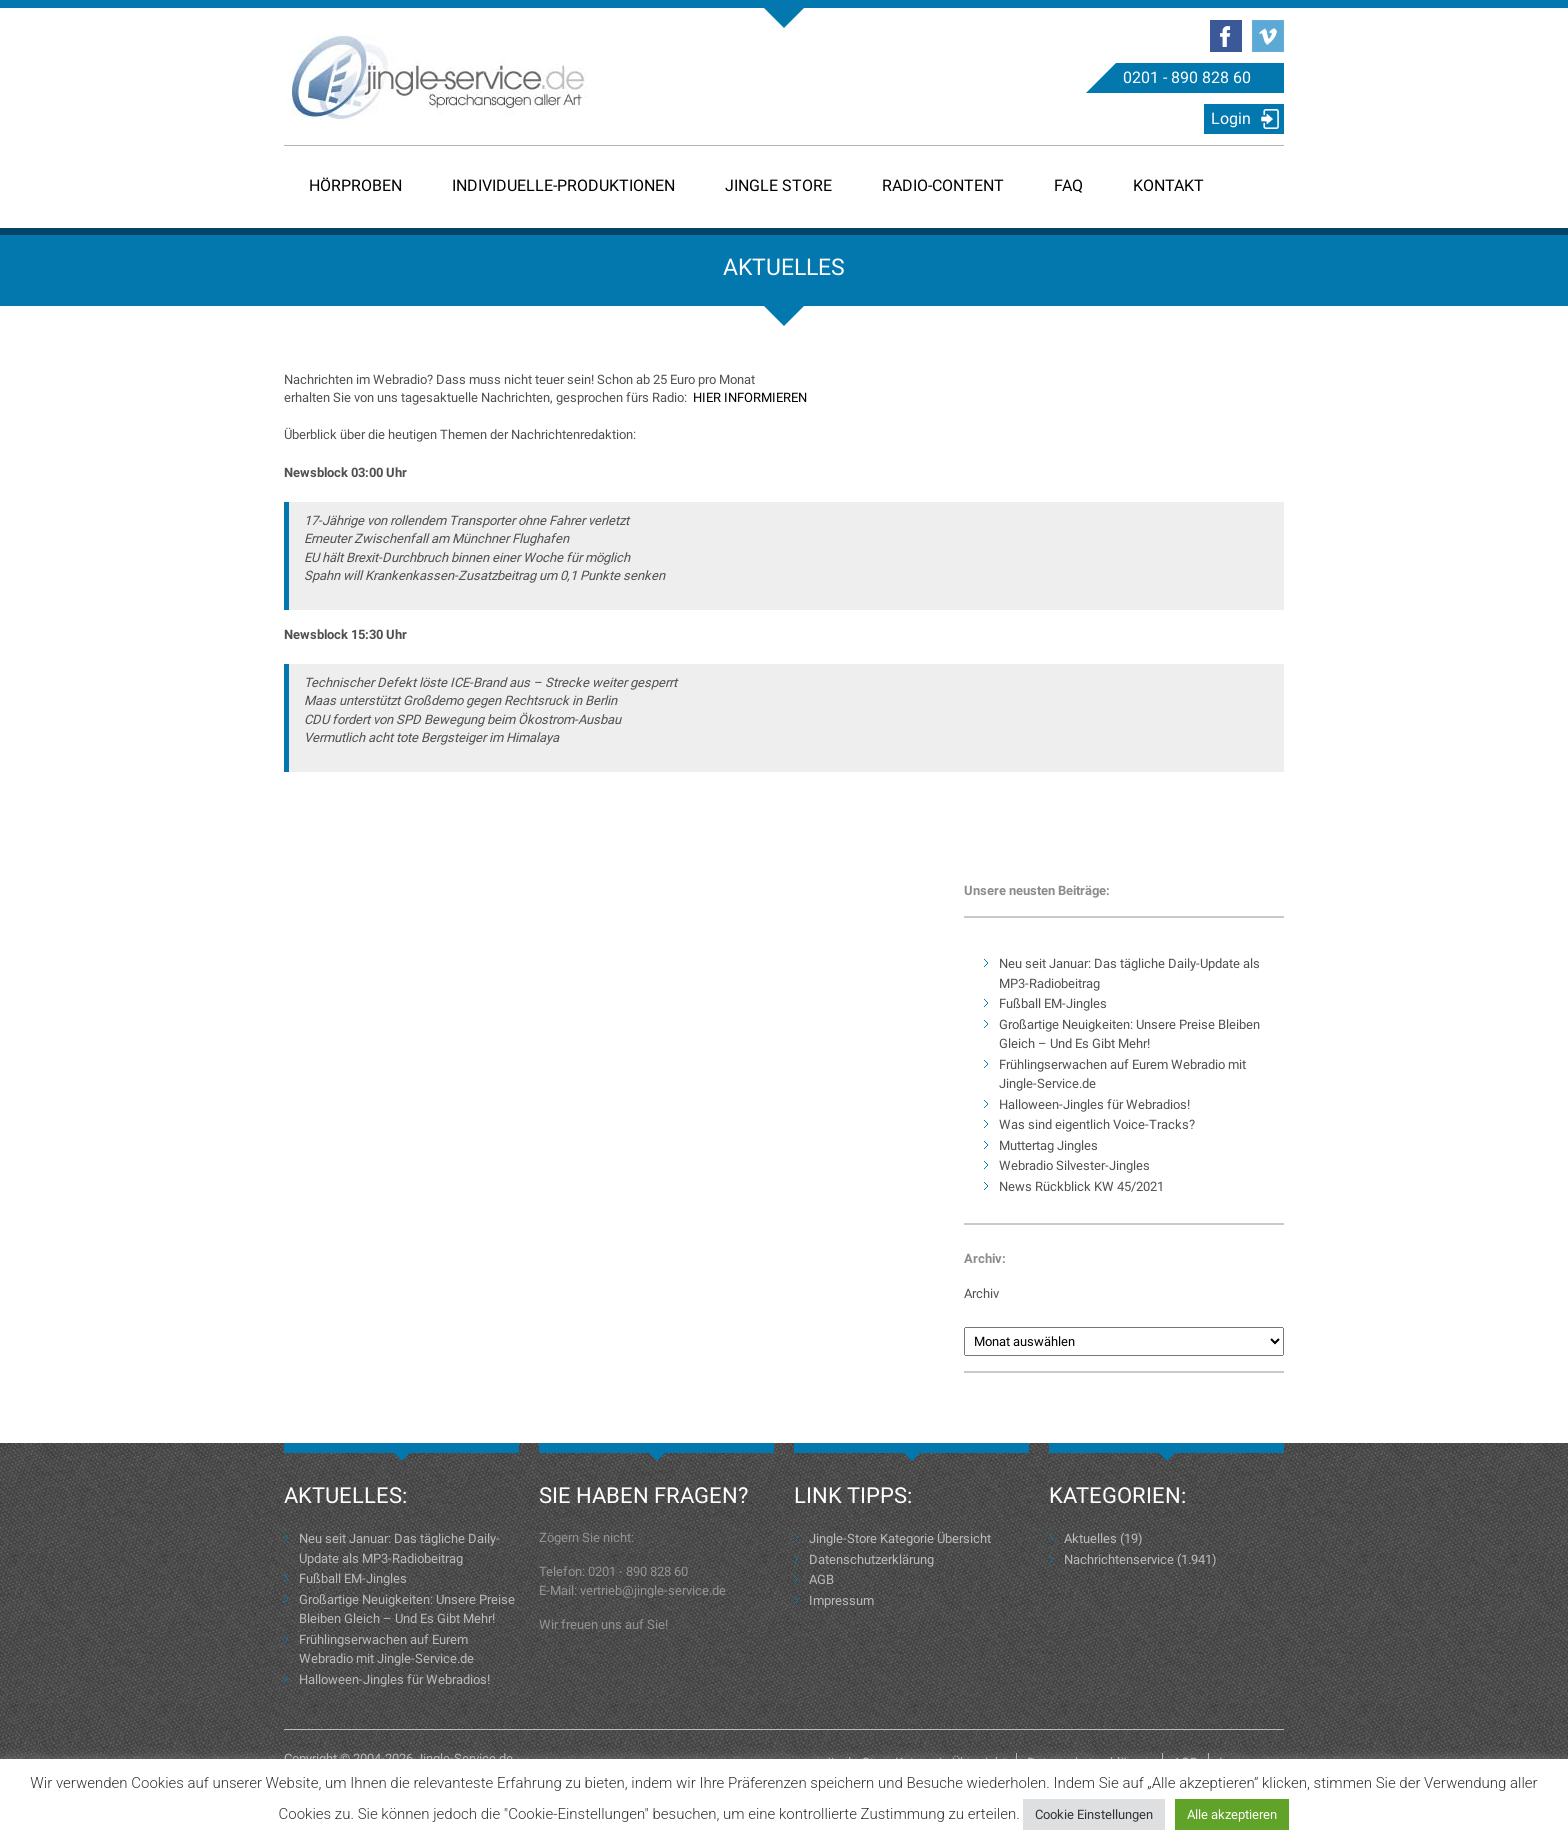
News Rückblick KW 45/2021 (1081, 1186)
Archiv (981, 1293)
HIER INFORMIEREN (750, 397)
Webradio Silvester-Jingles (1074, 1165)
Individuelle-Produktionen (563, 185)
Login (1231, 118)
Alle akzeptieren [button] (1232, 1814)
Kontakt (1168, 185)
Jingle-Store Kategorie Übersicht (900, 1538)
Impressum (841, 1600)
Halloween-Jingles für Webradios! (1094, 1104)
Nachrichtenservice (1119, 1559)
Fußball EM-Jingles (1053, 1003)
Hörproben (355, 185)
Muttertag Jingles (1048, 1145)
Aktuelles (1090, 1538)
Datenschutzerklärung (871, 1559)
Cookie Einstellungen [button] (1094, 1814)
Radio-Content (943, 185)
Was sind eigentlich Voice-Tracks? (1097, 1124)
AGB (821, 1579)
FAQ (1068, 185)
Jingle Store (778, 185)
